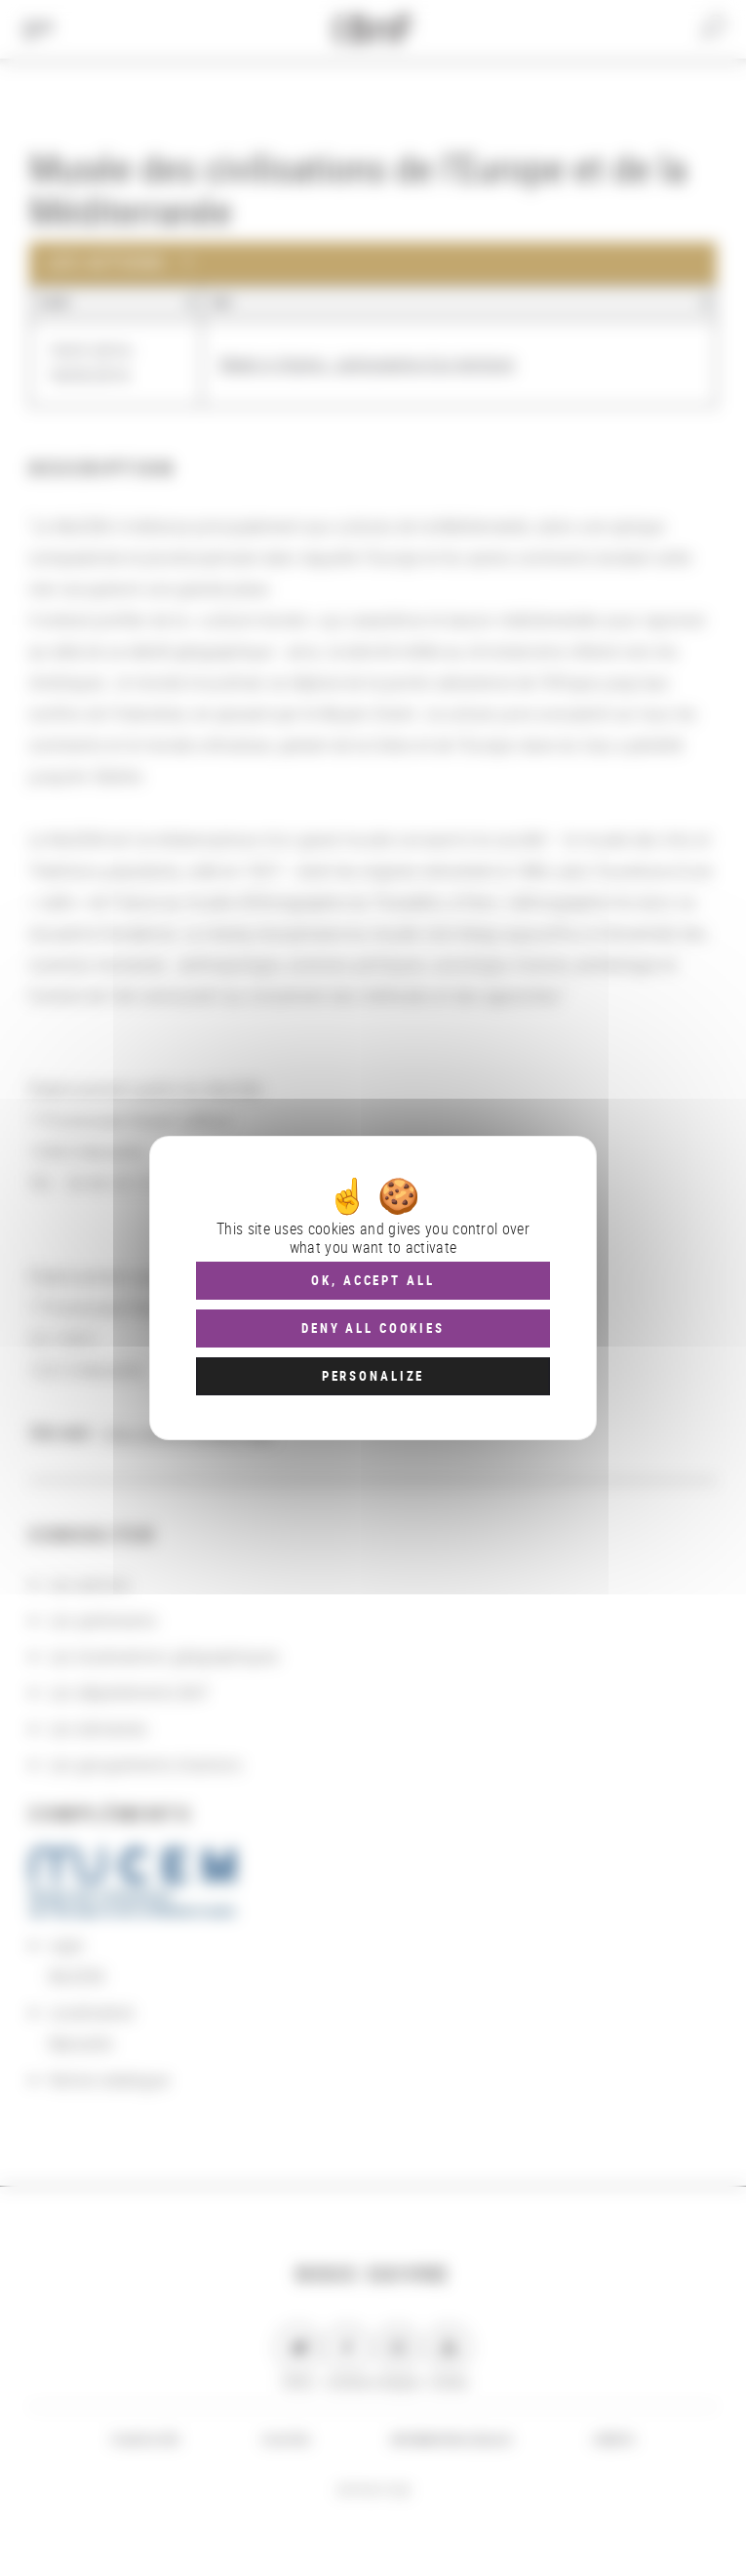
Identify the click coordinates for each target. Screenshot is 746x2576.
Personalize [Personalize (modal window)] (373, 1376)
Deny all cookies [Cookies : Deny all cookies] (373, 1328)
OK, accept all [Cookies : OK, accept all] (372, 1280)
